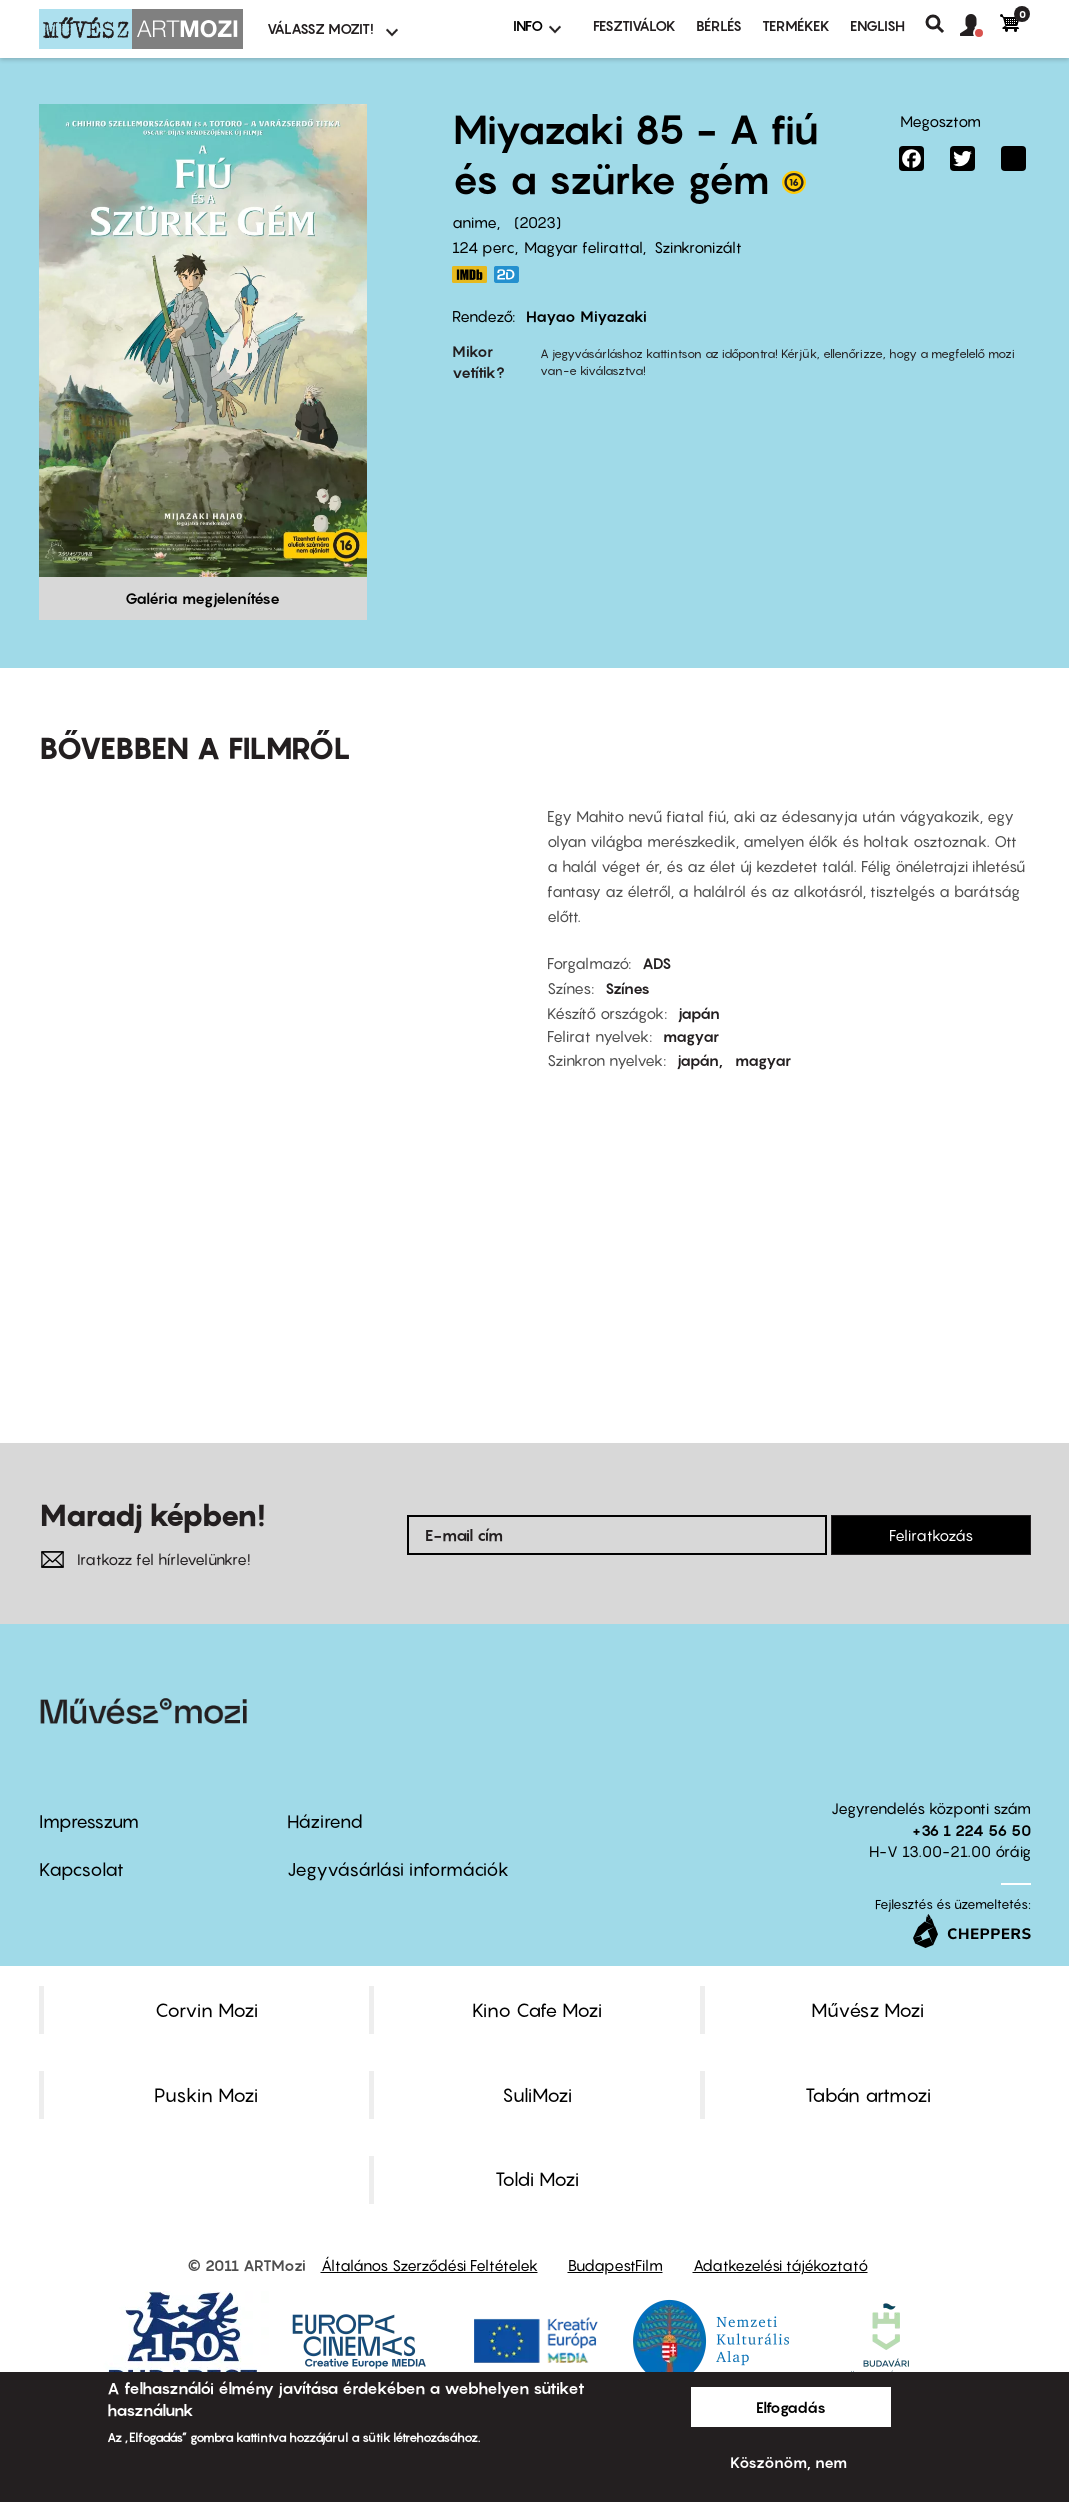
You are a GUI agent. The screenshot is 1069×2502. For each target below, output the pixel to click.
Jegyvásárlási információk (398, 1869)
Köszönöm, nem (788, 2462)
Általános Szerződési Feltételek (429, 2265)
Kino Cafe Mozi (537, 2010)
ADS (656, 963)
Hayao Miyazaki (586, 316)
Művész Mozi (867, 2010)
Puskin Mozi (206, 2095)
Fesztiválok (634, 25)
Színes (627, 988)
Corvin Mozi (206, 2010)
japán (699, 1013)
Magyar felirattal (583, 247)
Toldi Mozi (537, 2179)
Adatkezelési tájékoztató (780, 2265)
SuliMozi (537, 2095)
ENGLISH (877, 25)
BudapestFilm (615, 2265)
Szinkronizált (698, 247)
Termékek (796, 25)
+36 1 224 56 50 (971, 1830)
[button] (980, 26)
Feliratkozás (931, 1535)
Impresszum (89, 1821)
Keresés (942, 24)
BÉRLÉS (719, 25)
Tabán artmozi (868, 2095)
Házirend (325, 1821)
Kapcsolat (81, 1869)
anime (474, 222)
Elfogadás (791, 2407)
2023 (537, 222)
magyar (691, 1036)
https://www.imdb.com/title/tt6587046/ (470, 274)
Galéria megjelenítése (202, 598)
